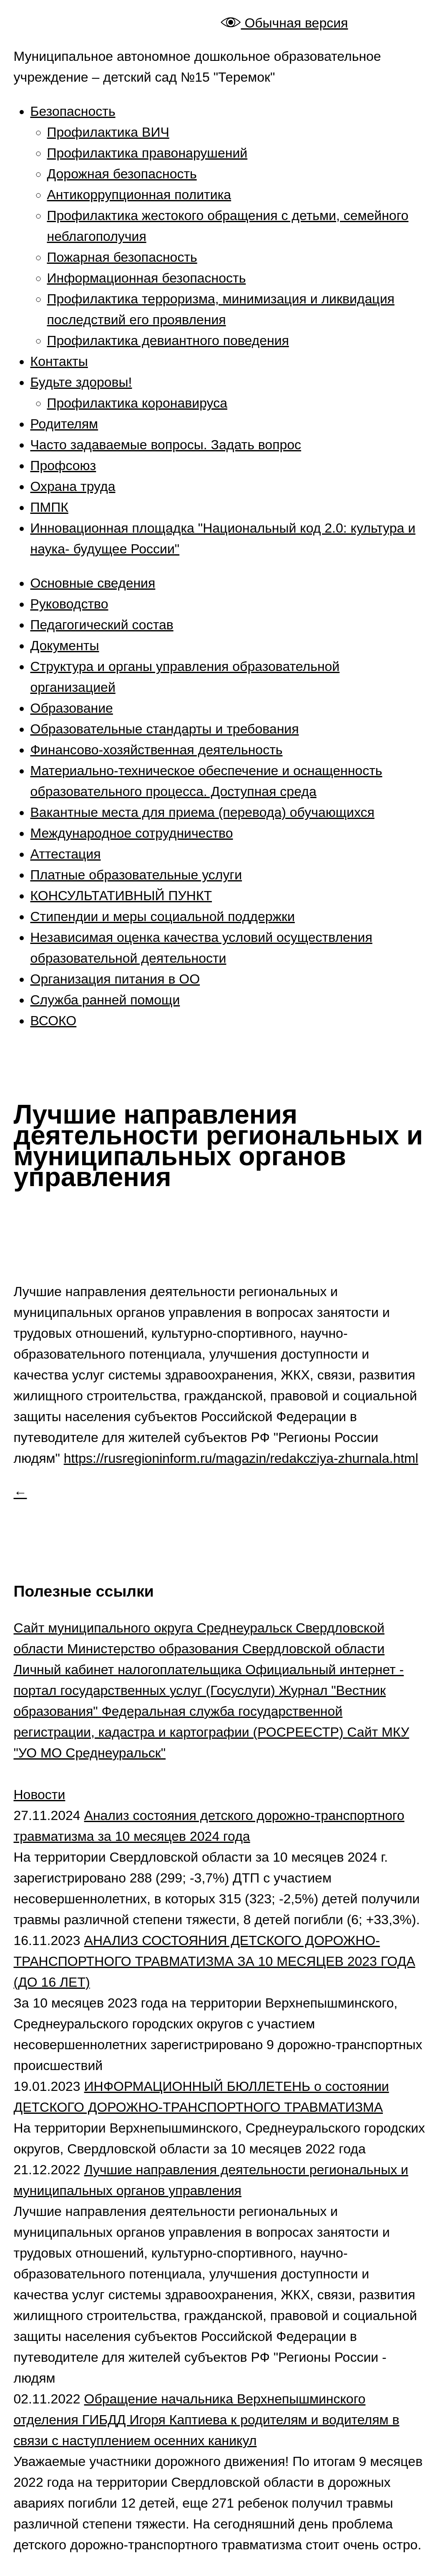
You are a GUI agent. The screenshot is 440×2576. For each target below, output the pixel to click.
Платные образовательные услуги (136, 874)
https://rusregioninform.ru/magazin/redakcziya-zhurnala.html (241, 1458)
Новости (39, 1794)
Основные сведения (93, 583)
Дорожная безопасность (122, 173)
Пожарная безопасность (122, 257)
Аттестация (65, 853)
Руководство (69, 603)
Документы (64, 645)
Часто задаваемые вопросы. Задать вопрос (166, 444)
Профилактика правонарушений (147, 152)
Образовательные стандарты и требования (164, 728)
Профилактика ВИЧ (108, 132)
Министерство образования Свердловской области (226, 1648)
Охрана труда (73, 486)
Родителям (64, 423)
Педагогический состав (101, 624)
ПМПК (49, 507)
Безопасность (73, 111)
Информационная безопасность (146, 277)
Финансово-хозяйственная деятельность (156, 749)
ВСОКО (53, 1020)
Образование (71, 708)
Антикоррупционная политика (139, 194)
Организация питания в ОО (115, 978)
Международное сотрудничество (131, 833)
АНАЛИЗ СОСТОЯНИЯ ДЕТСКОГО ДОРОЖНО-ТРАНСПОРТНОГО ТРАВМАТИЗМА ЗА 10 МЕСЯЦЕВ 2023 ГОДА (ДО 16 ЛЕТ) (214, 1961)
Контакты (59, 361)
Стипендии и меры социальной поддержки (162, 916)
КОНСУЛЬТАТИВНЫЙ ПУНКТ (121, 895)
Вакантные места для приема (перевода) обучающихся (202, 812)
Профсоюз (63, 465)
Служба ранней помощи (105, 999)
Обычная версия (284, 22)
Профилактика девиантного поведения (168, 340)
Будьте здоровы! (81, 382)
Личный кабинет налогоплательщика (130, 1669)
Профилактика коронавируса (137, 403)
